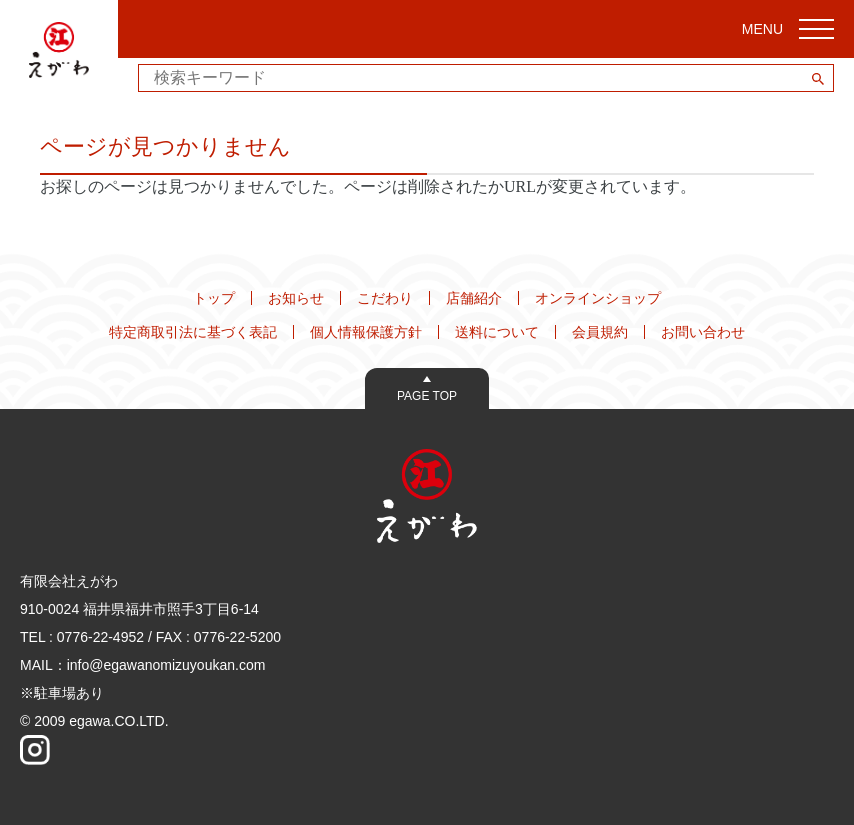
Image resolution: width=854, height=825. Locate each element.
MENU (788, 29)
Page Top (427, 396)
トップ (214, 298)
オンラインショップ (598, 298)
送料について (497, 332)
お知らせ (296, 298)
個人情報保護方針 (366, 332)
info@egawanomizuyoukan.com (166, 665)
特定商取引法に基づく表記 (193, 332)
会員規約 (600, 332)
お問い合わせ (703, 332)
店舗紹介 (474, 298)
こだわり (385, 298)
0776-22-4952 (100, 637)
